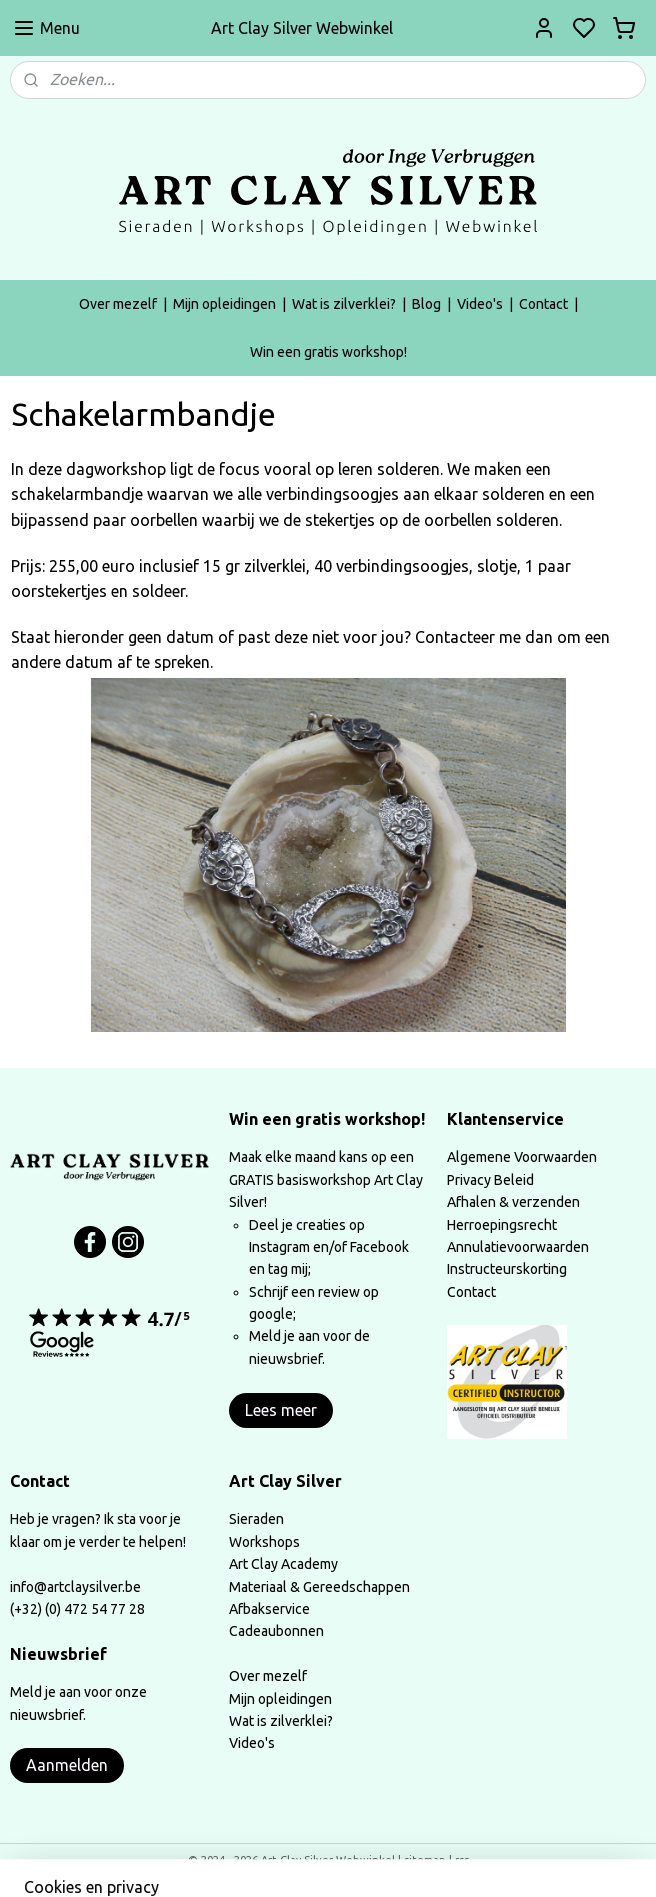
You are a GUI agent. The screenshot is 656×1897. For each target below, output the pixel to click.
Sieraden (256, 1519)
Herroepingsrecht (502, 1225)
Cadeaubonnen (276, 1631)
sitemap (425, 1860)
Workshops (264, 1542)
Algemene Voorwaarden (522, 1157)
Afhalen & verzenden (513, 1202)
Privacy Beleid (490, 1180)
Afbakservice (269, 1609)
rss (462, 1860)
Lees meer (281, 1410)
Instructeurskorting (507, 1269)
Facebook (379, 1247)
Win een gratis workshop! (328, 352)
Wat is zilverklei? (344, 304)
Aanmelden (67, 1765)
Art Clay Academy (283, 1564)
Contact (543, 304)
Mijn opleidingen (224, 304)
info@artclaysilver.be (75, 1587)
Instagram (279, 1247)
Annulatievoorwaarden (518, 1247)
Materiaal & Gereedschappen (319, 1587)
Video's (480, 304)
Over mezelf (118, 304)
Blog (426, 304)
